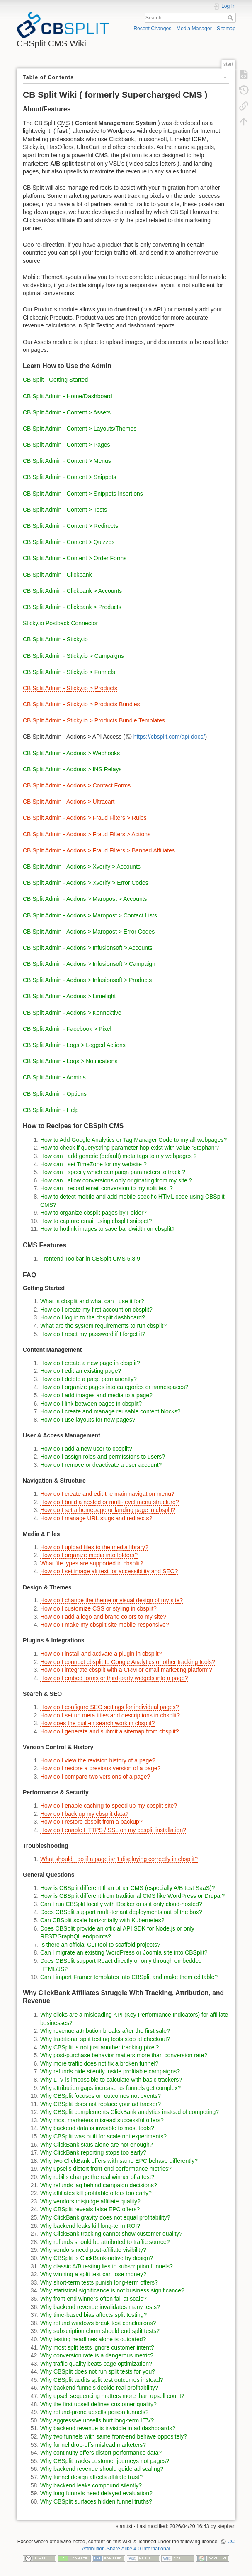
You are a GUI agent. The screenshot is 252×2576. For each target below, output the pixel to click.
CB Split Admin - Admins (54, 1077)
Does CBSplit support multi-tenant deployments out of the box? (121, 1912)
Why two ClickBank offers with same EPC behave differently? (119, 2160)
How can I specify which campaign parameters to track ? (112, 1172)
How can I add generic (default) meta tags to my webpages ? (118, 1156)
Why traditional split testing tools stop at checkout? (105, 2039)
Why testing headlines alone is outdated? (93, 2339)
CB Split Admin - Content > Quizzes (68, 542)
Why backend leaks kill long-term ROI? (90, 2225)
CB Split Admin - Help (51, 1110)
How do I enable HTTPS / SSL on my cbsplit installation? (113, 1830)
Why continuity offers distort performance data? (101, 2452)
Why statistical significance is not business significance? (112, 2290)
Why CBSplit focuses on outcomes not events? (100, 2095)
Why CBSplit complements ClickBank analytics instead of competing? (129, 2112)
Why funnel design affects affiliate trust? (91, 2477)
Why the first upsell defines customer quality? (98, 2404)
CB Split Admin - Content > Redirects (70, 525)
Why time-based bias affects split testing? (93, 2314)
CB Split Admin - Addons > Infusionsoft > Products (87, 980)
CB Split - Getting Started (55, 379)
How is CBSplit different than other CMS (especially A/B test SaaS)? (127, 1888)
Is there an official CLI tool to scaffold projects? (100, 1944)
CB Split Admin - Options (55, 1094)
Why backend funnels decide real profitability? (99, 2387)
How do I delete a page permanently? (88, 1379)
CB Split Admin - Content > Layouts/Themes (79, 428)
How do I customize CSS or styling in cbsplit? (98, 1608)
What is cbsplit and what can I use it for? (92, 1301)
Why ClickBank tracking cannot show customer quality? (111, 2233)
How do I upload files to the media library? (94, 1547)
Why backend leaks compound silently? (91, 2485)
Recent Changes (152, 28)
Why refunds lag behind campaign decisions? (98, 2185)
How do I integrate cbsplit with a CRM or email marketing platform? (126, 1669)
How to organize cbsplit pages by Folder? (93, 1212)
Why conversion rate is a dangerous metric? (96, 2355)
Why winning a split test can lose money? (93, 2274)
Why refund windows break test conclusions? (98, 2323)
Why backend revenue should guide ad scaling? (101, 2468)
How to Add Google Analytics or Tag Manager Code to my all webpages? (133, 1139)
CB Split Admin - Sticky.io (55, 639)
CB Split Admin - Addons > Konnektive (72, 1012)
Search (231, 18)
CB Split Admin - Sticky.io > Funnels (69, 672)
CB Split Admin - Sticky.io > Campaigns (73, 655)
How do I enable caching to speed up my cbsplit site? (108, 1805)
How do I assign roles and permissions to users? (102, 1456)
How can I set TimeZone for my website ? (93, 1164)
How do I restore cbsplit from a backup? (91, 1821)
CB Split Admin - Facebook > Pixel (67, 1029)
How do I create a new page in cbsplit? (90, 1363)
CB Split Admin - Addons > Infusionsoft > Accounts (88, 947)
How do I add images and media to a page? (96, 1395)
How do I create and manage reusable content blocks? (110, 1411)
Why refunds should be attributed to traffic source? (105, 2242)
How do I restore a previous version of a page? (100, 1768)
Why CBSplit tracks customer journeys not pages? (104, 2461)
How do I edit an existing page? (80, 1370)
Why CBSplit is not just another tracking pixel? (99, 2047)
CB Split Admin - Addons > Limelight (69, 996)
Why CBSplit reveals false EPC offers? (90, 2209)
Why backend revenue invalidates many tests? (100, 2307)
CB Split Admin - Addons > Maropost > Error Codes (89, 931)
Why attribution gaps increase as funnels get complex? (110, 2088)
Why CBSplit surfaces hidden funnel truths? (96, 2501)
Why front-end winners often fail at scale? (93, 2298)
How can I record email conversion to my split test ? (106, 1188)
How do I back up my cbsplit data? (84, 1813)
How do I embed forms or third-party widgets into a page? (114, 1678)
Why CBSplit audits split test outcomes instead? (101, 2379)
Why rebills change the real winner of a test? (97, 2177)
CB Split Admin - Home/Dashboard (67, 396)
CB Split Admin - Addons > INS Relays (72, 769)
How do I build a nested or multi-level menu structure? (109, 1502)
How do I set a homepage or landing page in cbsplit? (107, 1510)
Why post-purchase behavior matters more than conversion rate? (123, 2055)
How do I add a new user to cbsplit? (86, 1448)
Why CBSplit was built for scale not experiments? (103, 2136)
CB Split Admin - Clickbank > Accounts (72, 590)
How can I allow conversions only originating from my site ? (116, 1180)
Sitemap (226, 28)
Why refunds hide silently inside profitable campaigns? (110, 2071)
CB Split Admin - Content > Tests (65, 509)
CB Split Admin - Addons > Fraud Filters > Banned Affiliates (99, 850)
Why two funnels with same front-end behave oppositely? (113, 2436)
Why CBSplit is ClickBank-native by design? (96, 2258)
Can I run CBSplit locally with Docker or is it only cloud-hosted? (121, 1904)
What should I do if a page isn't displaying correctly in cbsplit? (119, 1859)
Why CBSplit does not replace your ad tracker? (100, 2104)
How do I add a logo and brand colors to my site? (103, 1616)
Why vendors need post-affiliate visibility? (93, 2249)
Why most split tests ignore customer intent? (97, 2347)
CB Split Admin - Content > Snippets (69, 477)
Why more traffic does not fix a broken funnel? (99, 2063)
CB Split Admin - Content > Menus (67, 460)
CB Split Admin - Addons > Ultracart (68, 801)
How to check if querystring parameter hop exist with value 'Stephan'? (129, 1147)
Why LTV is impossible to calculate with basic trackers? (111, 2079)
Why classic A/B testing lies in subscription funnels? (106, 2266)
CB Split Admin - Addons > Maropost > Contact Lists (90, 915)
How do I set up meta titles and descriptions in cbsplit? (110, 1715)
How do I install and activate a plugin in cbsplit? (101, 1653)
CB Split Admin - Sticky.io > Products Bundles (81, 704)
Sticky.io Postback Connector (60, 623)
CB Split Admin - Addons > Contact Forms (77, 785)
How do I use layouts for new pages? (88, 1419)
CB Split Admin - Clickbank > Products (72, 607)
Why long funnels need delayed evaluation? (96, 2493)
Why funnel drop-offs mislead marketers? (93, 2444)
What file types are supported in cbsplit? (91, 1563)
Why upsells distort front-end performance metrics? (106, 2168)
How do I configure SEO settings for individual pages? (109, 1707)
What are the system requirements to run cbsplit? (103, 1325)
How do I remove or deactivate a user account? (101, 1464)
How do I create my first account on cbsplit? (96, 1309)
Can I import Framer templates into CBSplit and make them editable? (129, 1977)
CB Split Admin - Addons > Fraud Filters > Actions (86, 834)
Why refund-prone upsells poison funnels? (94, 2412)
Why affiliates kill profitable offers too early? (96, 2193)
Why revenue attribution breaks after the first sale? (105, 2030)
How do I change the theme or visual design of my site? (111, 1600)
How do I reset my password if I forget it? (92, 1334)
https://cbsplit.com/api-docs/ (169, 736)
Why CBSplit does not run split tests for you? (97, 2371)
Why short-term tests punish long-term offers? (99, 2282)
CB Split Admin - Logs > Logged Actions (74, 1045)
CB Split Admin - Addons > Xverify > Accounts (82, 866)
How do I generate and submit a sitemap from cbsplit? (109, 1731)
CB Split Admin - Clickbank (57, 574)
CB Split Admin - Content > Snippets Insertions (83, 493)
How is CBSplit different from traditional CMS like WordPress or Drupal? (132, 1895)
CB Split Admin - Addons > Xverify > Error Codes (85, 882)
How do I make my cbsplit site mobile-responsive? (104, 1624)
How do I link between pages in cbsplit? (91, 1403)
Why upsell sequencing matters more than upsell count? (112, 2396)
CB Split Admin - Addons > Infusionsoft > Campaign (89, 964)
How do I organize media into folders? (89, 1555)
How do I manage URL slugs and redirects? (96, 1518)
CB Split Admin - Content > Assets (67, 412)
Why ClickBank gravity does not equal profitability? (105, 2217)
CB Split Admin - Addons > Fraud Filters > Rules (85, 817)
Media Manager (194, 28)
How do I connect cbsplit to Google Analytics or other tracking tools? (127, 1662)
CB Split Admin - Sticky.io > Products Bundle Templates (94, 720)
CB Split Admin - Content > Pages (66, 444)
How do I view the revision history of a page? (97, 1760)
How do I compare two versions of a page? (95, 1776)
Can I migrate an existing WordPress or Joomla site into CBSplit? (124, 1952)
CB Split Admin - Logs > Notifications (70, 1061)
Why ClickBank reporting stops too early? (93, 2152)
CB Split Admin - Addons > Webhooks (71, 753)
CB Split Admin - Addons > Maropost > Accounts (85, 899)
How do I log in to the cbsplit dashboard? (92, 1317)
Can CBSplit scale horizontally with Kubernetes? (102, 1920)
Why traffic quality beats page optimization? (96, 2363)
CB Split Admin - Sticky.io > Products (70, 688)
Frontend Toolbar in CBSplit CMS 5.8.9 (90, 1258)
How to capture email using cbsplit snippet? (96, 1221)
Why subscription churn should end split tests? (100, 2331)
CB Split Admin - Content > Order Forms (74, 558)
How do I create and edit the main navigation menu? (107, 1493)
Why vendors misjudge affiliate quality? (90, 2201)
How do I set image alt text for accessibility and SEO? (109, 1571)
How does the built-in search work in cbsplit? (97, 1723)
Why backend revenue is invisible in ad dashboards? (107, 2428)
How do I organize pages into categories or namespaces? (114, 1387)
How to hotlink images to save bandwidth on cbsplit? (107, 1228)
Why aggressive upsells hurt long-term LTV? (97, 2420)
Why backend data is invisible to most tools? (97, 2128)
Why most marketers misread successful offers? (102, 2120)
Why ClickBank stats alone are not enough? (96, 2144)
